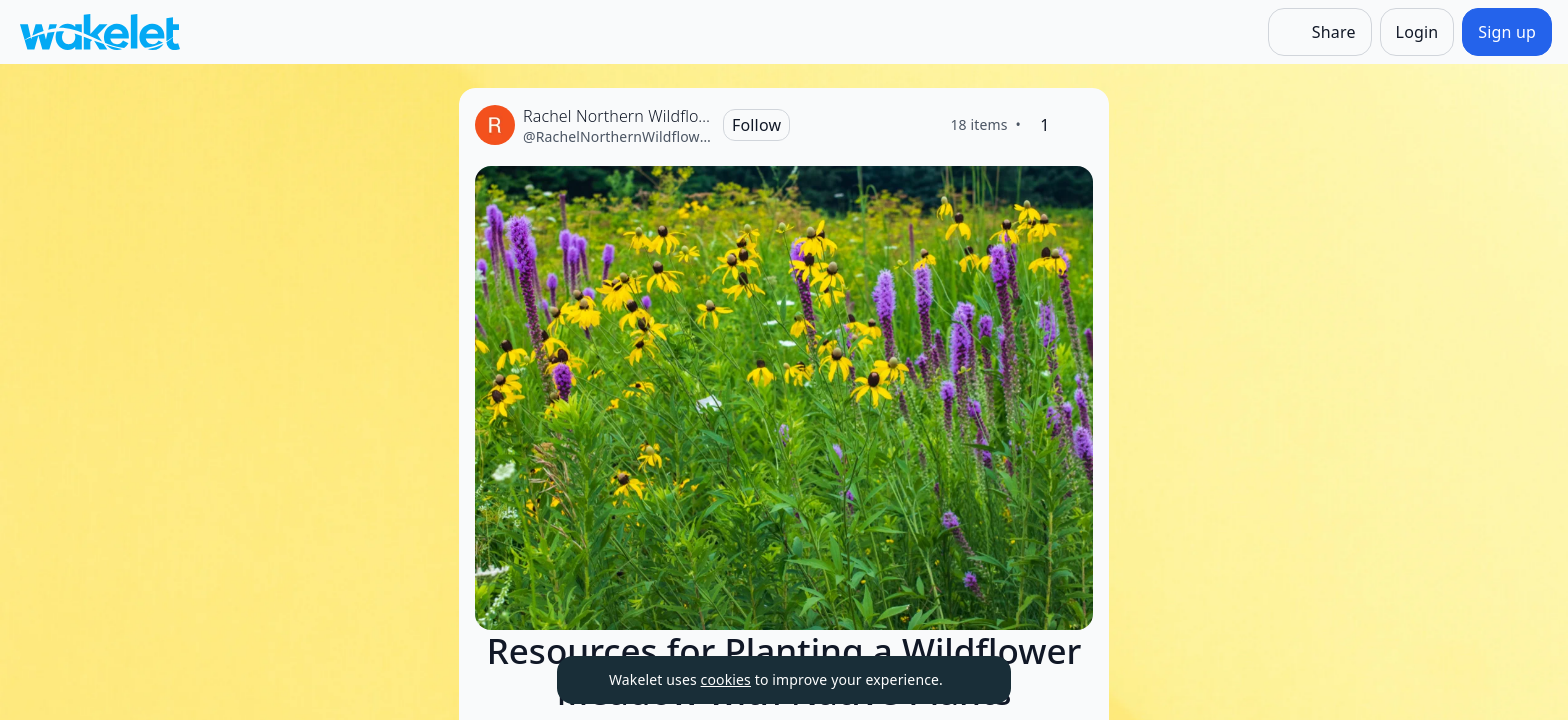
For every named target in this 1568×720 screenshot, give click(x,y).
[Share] (1320, 32)
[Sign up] (1507, 32)
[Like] (1077, 125)
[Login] (1417, 32)
